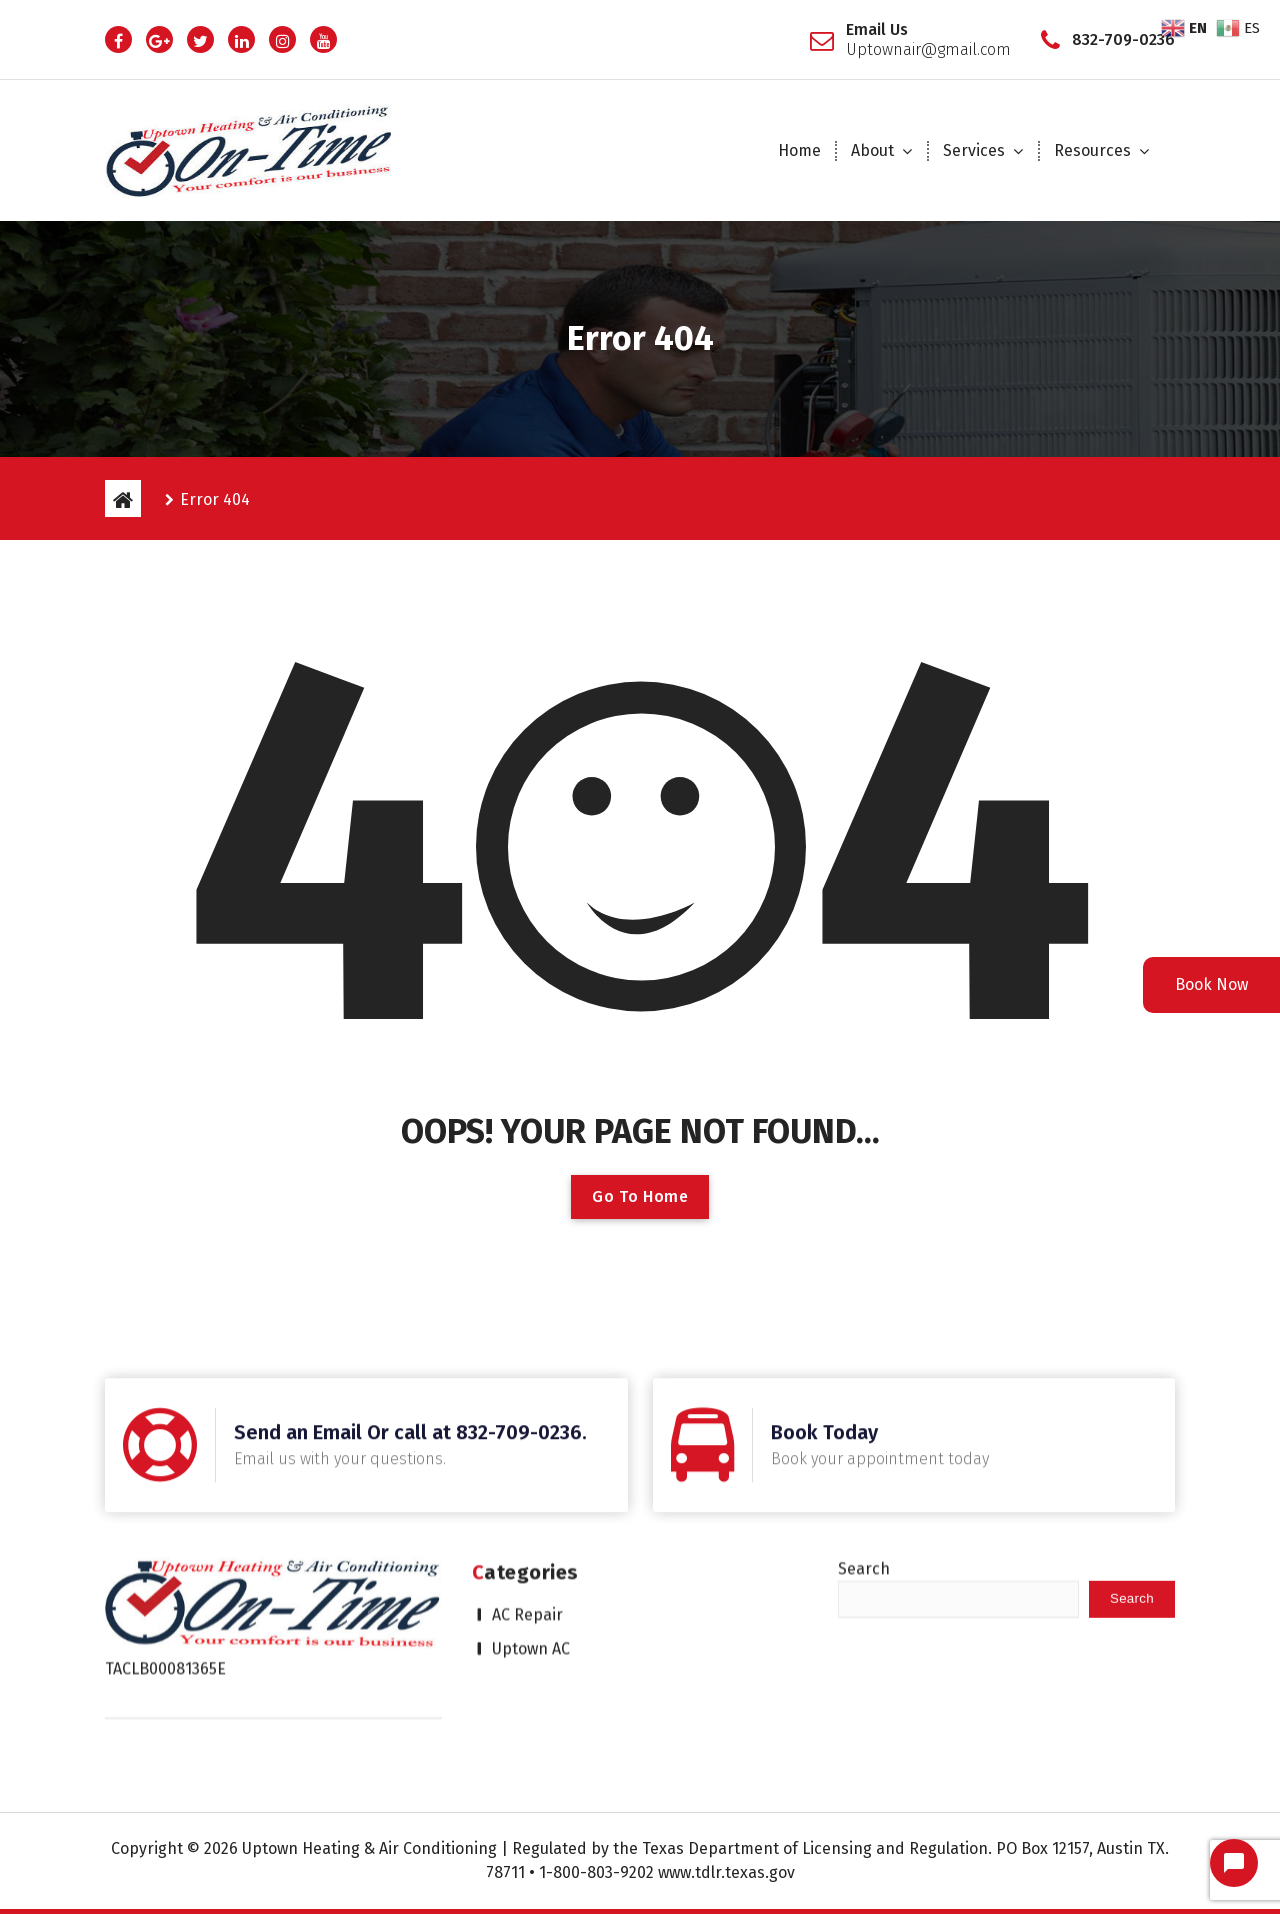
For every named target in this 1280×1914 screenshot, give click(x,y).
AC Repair (527, 1526)
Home (799, 150)
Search (864, 1480)
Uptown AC (531, 1560)
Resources (1092, 150)
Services (974, 150)
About (872, 150)
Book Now (1211, 984)
